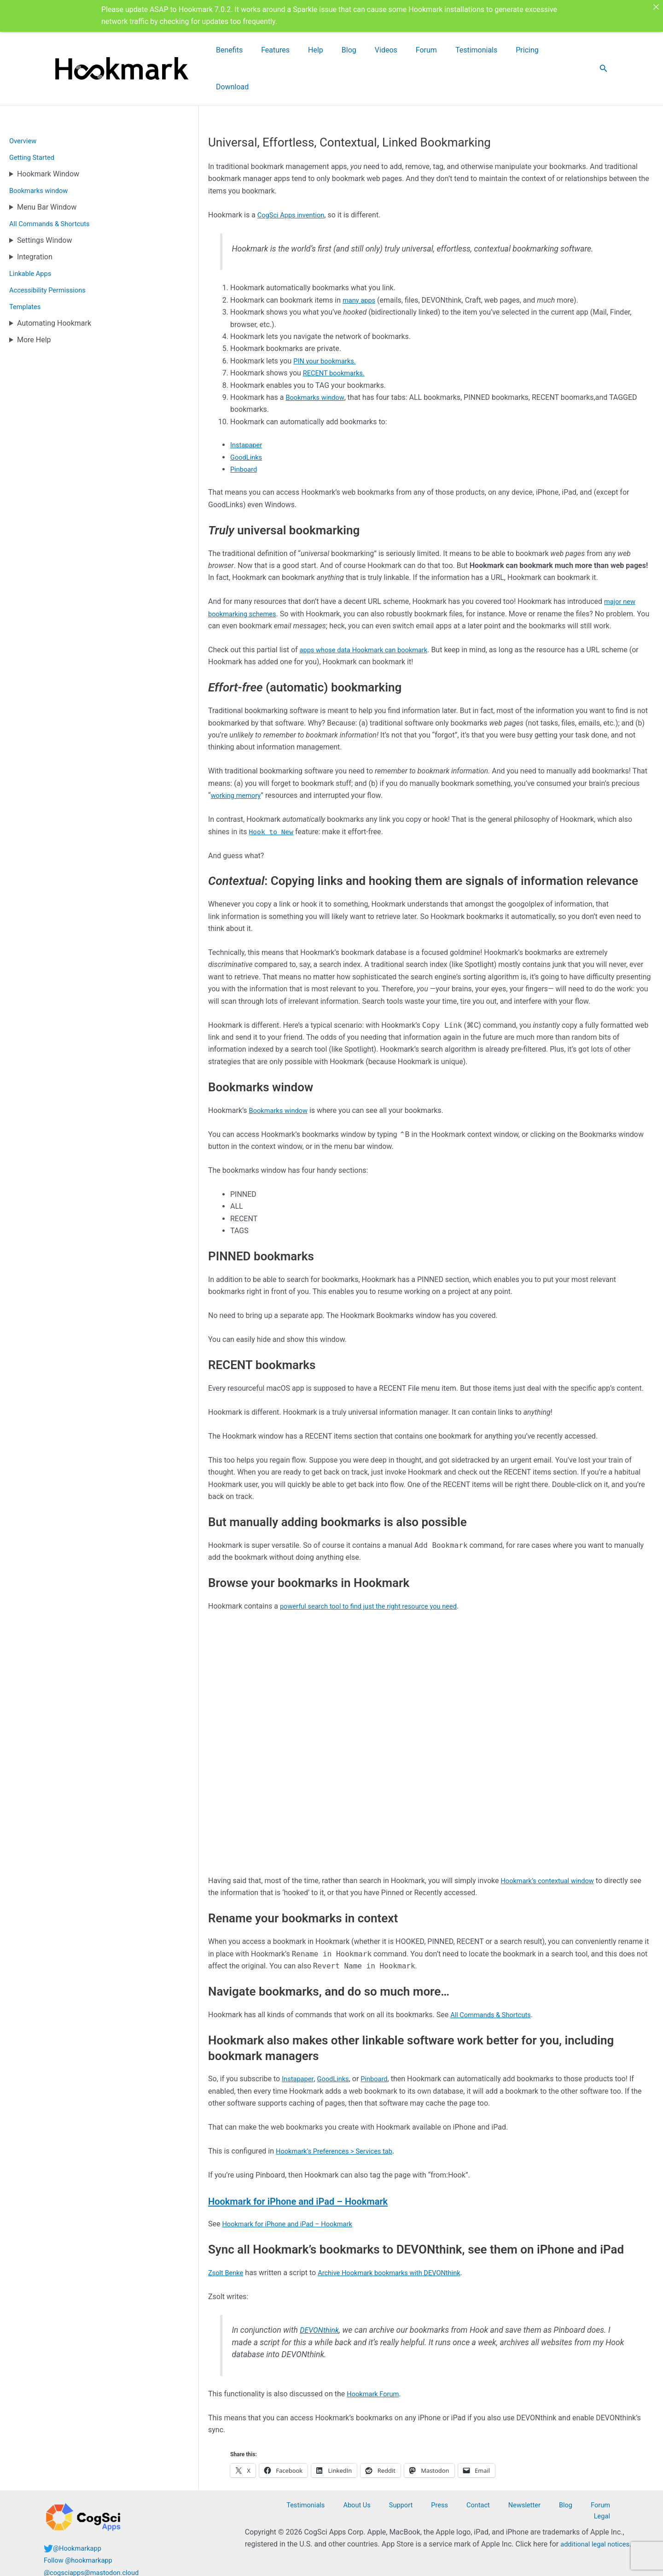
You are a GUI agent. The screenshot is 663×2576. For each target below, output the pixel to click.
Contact (487, 2500)
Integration (34, 220)
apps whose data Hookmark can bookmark (370, 613)
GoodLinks (247, 420)
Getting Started (34, 121)
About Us (393, 2500)
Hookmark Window (48, 137)
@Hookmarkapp (79, 2543)
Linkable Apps (32, 237)
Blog (397, 50)
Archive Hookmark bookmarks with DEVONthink (399, 2236)
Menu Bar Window (46, 170)
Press (458, 2500)
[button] (603, 50)
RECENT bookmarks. (337, 336)
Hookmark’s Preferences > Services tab (340, 2114)
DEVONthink (321, 2293)
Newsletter (525, 2500)
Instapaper (247, 408)
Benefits (307, 50)
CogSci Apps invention (294, 178)
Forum (454, 50)
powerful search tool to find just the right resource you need (377, 1569)
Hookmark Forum (375, 2357)
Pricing (534, 50)
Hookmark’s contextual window (551, 1844)
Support (429, 2500)
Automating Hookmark (54, 286)
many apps (360, 263)
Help (373, 50)
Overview (24, 104)
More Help (34, 303)
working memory (238, 759)
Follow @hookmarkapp (81, 2555)
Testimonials (494, 50)
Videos (424, 50)
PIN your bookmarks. (327, 324)
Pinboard (245, 432)
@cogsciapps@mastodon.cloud (96, 2568)
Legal (610, 2500)
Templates (26, 270)
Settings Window (44, 203)
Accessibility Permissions (51, 253)
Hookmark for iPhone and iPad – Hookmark (325, 2164)
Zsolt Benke (227, 2236)
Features (343, 50)
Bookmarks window (41, 154)
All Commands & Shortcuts (53, 187)
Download (570, 50)
